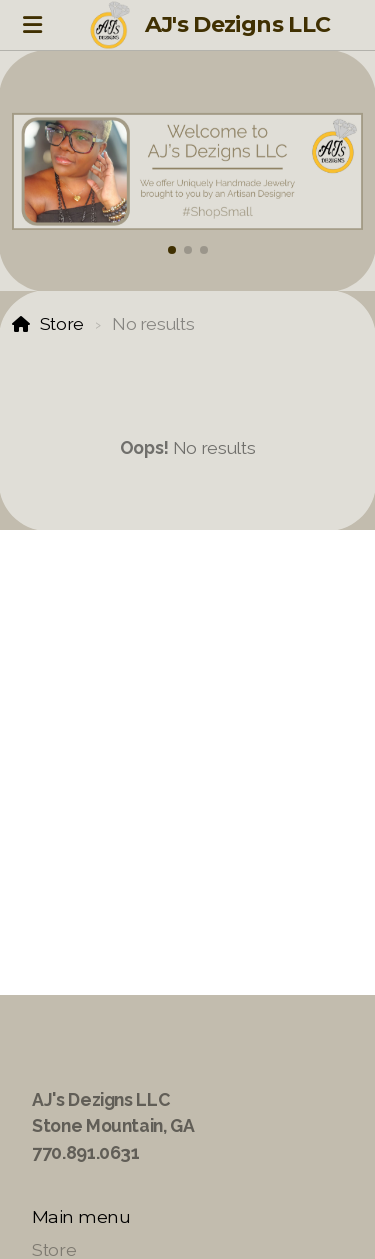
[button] (172, 250)
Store (62, 323)
